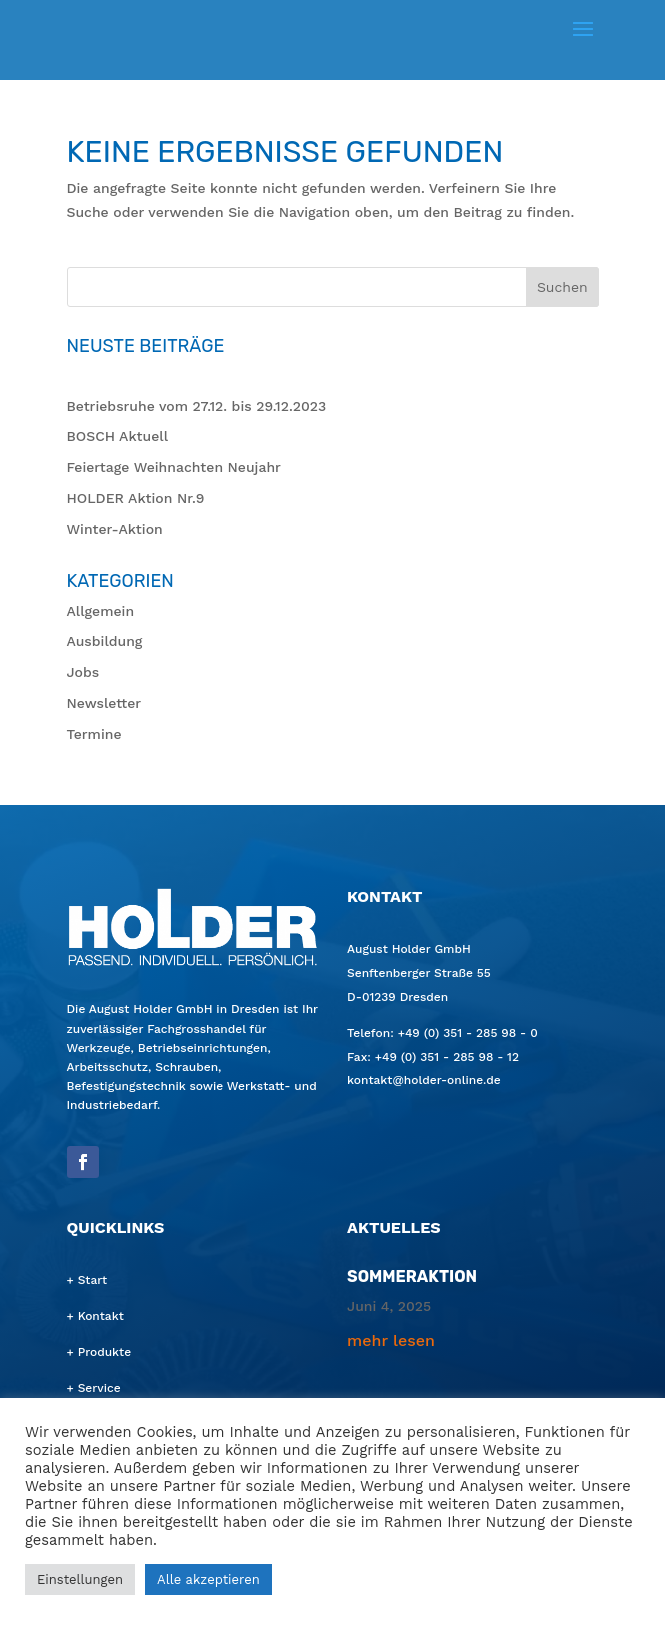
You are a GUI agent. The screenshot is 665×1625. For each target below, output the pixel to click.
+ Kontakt (95, 1316)
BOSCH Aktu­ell (118, 436)
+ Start (87, 1280)
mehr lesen (391, 1340)
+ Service (94, 1388)
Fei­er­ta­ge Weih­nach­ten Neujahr (174, 467)
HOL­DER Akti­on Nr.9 (136, 498)
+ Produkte (99, 1352)
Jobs (83, 672)
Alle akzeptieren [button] (208, 1579)
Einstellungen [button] (80, 1579)
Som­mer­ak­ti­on (412, 1276)
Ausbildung (105, 641)
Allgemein (101, 611)
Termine (94, 734)
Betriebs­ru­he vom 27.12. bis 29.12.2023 (197, 406)
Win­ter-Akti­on (115, 529)
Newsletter (104, 703)
